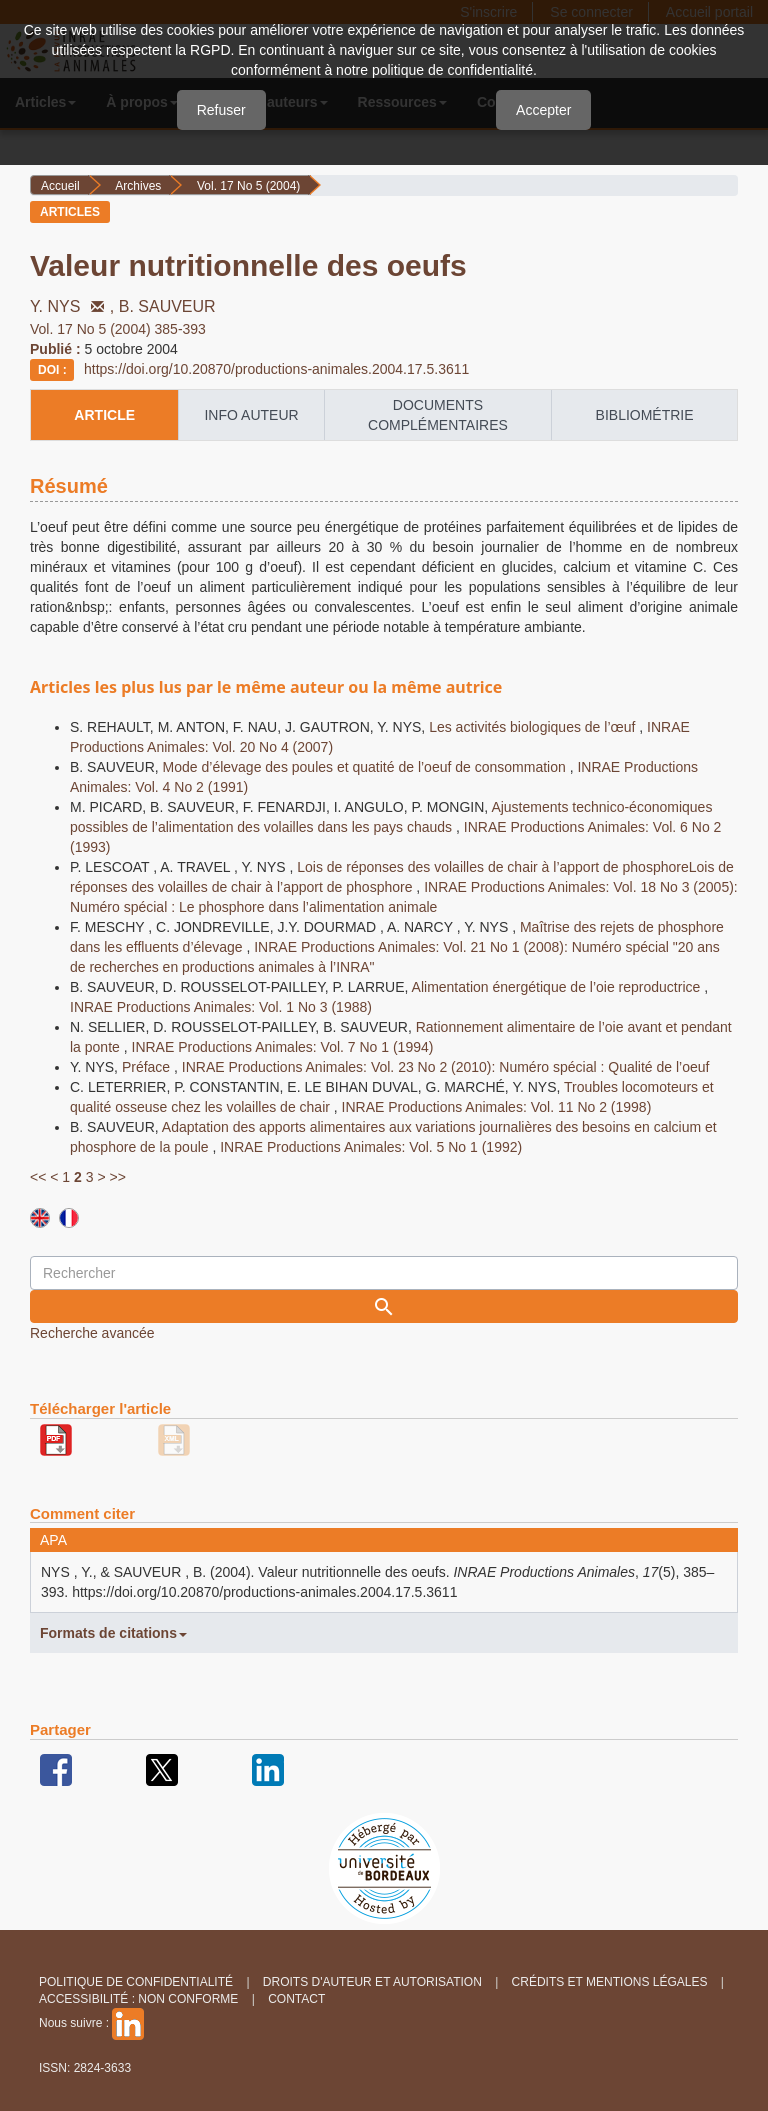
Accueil (60, 186)
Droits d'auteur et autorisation (372, 1982)
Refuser (221, 110)
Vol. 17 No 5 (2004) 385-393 (118, 329)
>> (117, 1177)
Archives (138, 186)
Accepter (543, 110)
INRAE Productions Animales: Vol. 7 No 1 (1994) (283, 1047)
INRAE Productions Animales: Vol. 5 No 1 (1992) (371, 1147)
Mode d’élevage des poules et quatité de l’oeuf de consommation (366, 767)
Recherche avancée (92, 1333)
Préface (148, 1067)
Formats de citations (113, 1633)
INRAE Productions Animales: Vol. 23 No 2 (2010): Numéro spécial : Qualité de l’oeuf (446, 1067)
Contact (296, 1999)
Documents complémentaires (438, 415)
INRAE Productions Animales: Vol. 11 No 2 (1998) (497, 1107)
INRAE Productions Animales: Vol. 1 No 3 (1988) (221, 1007)
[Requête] (384, 1273)
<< (38, 1177)
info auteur (251, 415)
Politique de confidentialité (136, 1982)
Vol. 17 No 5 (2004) (248, 186)
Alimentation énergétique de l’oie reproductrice (558, 987)
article (104, 415)
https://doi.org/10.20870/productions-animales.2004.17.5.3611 (276, 369)
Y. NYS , (74, 306)
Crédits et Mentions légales (610, 1982)
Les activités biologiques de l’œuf (534, 727)
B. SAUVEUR (167, 306)
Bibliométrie (645, 415)
